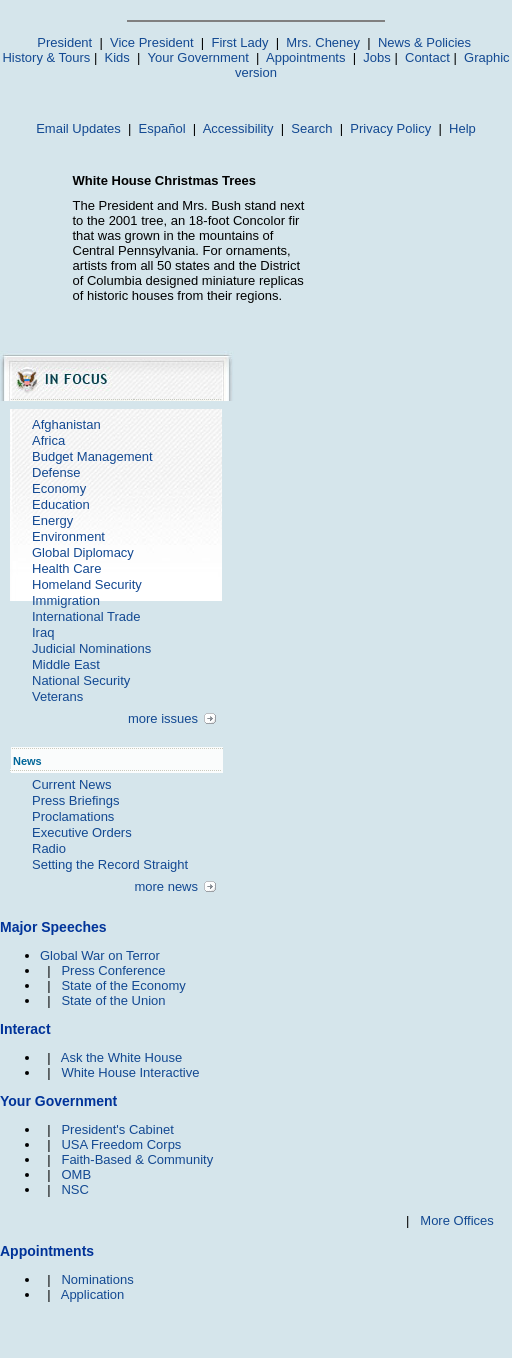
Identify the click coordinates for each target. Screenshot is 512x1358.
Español (162, 128)
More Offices (456, 1220)
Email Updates (78, 128)
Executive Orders (82, 832)
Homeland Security (87, 584)
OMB (76, 1174)
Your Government (197, 57)
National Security (81, 680)
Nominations (97, 1279)
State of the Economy (123, 985)
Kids (117, 57)
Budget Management (92, 456)
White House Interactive (130, 1072)
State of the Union (113, 1000)
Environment (68, 536)
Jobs (376, 57)
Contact (427, 57)
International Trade (86, 616)
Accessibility (238, 128)
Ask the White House (121, 1057)
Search (311, 128)
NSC (74, 1189)
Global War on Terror (100, 955)
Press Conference (113, 970)
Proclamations (73, 816)
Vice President (152, 42)
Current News (71, 784)
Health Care (66, 568)
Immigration (66, 600)
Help (462, 128)
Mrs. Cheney (323, 42)
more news (166, 886)
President (64, 42)
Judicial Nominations (91, 648)
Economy (59, 488)
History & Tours (46, 57)
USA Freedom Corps (121, 1144)
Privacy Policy (390, 128)
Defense (56, 472)
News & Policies (424, 42)
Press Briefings (75, 800)
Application (93, 1294)
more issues (163, 718)
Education (61, 504)
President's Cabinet (117, 1129)
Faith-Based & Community (137, 1159)
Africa (48, 440)
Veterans (57, 696)
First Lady (239, 42)
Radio (49, 848)
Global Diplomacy (83, 552)
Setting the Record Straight (110, 864)
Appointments (306, 57)
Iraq (43, 632)
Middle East (66, 664)
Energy (52, 520)
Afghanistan (66, 424)
